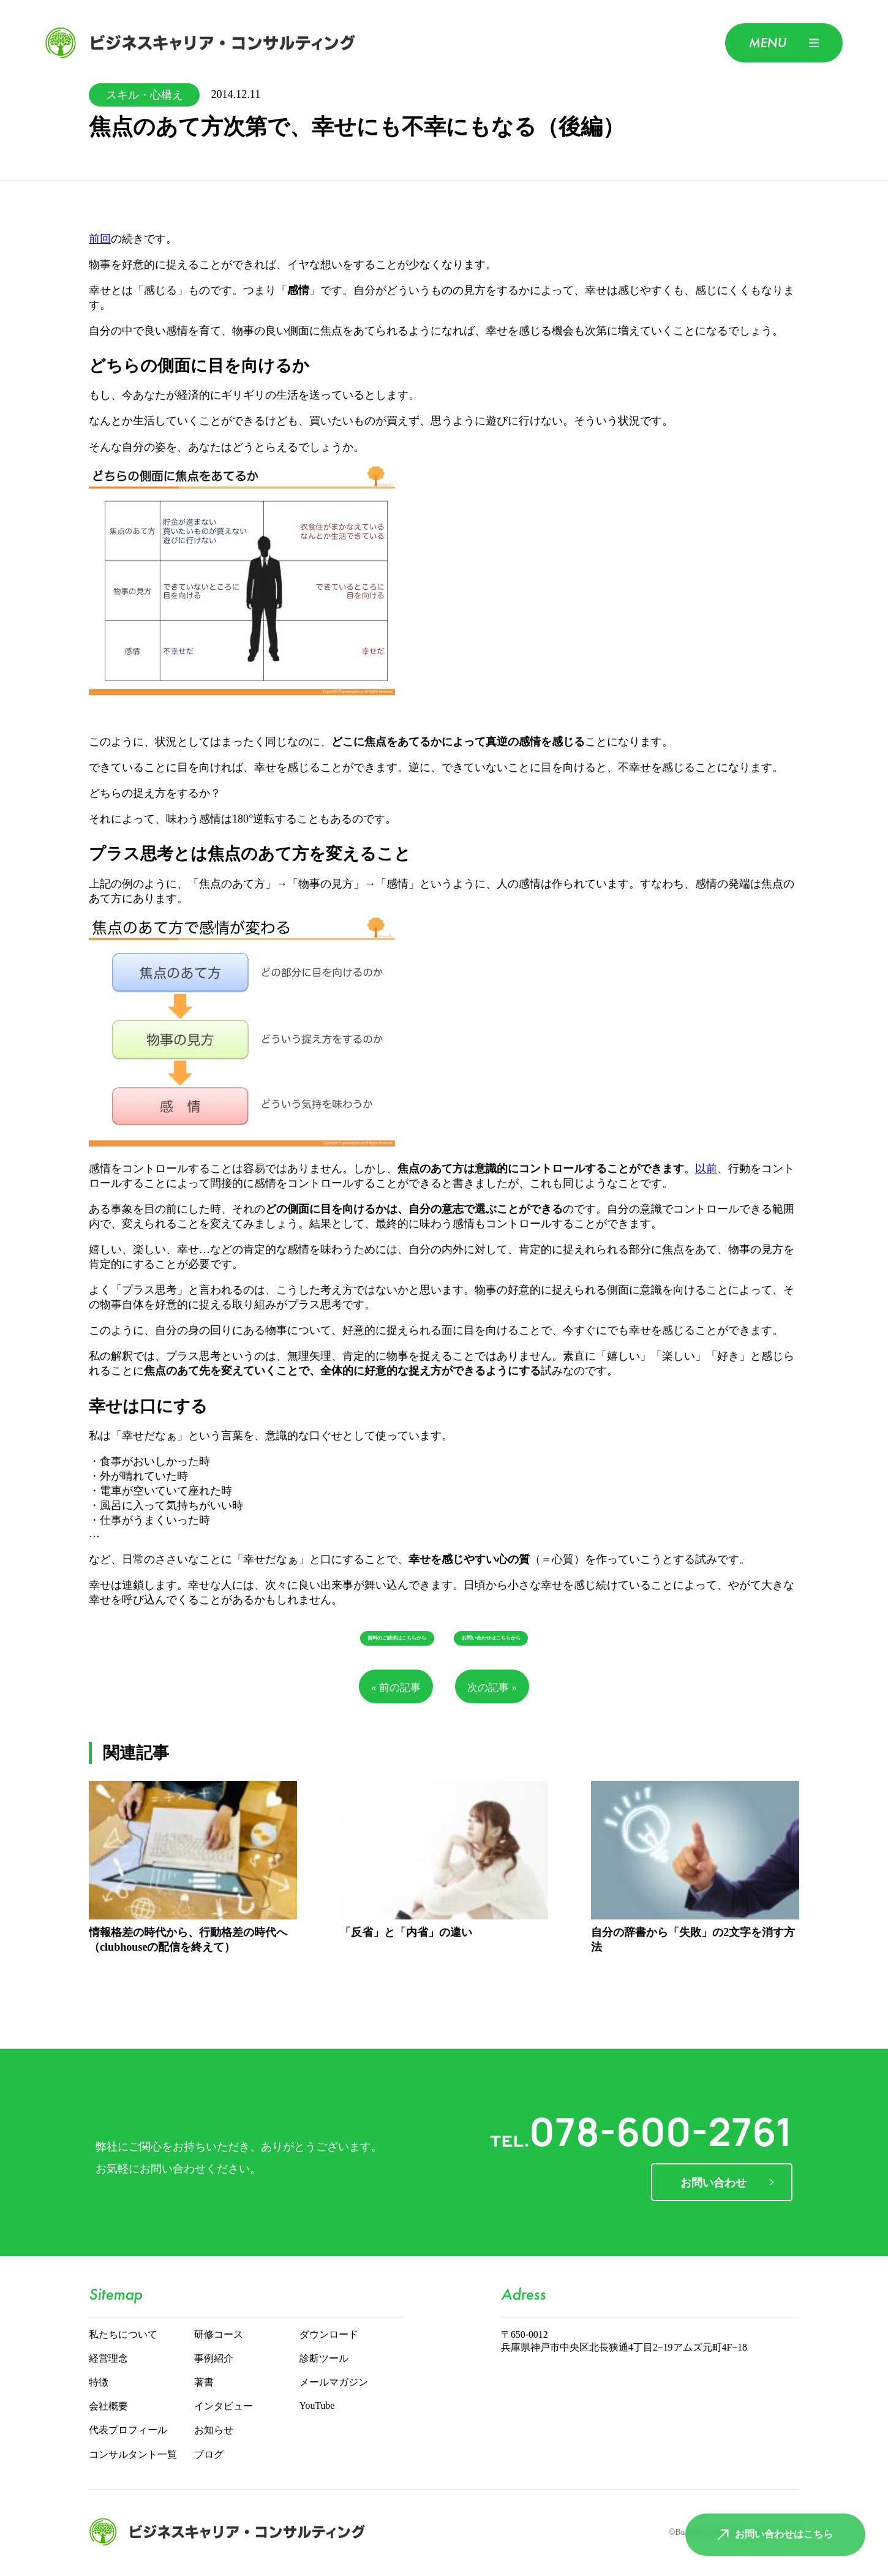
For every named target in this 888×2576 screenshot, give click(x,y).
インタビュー (223, 2406)
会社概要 (108, 2406)
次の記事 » (492, 1688)
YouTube (317, 2406)
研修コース (218, 2335)
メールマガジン (333, 2383)
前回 (100, 239)
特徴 (98, 2383)
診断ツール (323, 2359)
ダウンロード (328, 2335)
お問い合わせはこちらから (491, 1638)
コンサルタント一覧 (133, 2455)
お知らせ (213, 2430)
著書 (204, 2383)
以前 (706, 1169)
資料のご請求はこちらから (396, 1638)
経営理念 (108, 2359)
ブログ (209, 2455)
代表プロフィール (128, 2430)
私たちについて (123, 2335)
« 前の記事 (396, 1688)
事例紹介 (213, 2359)
